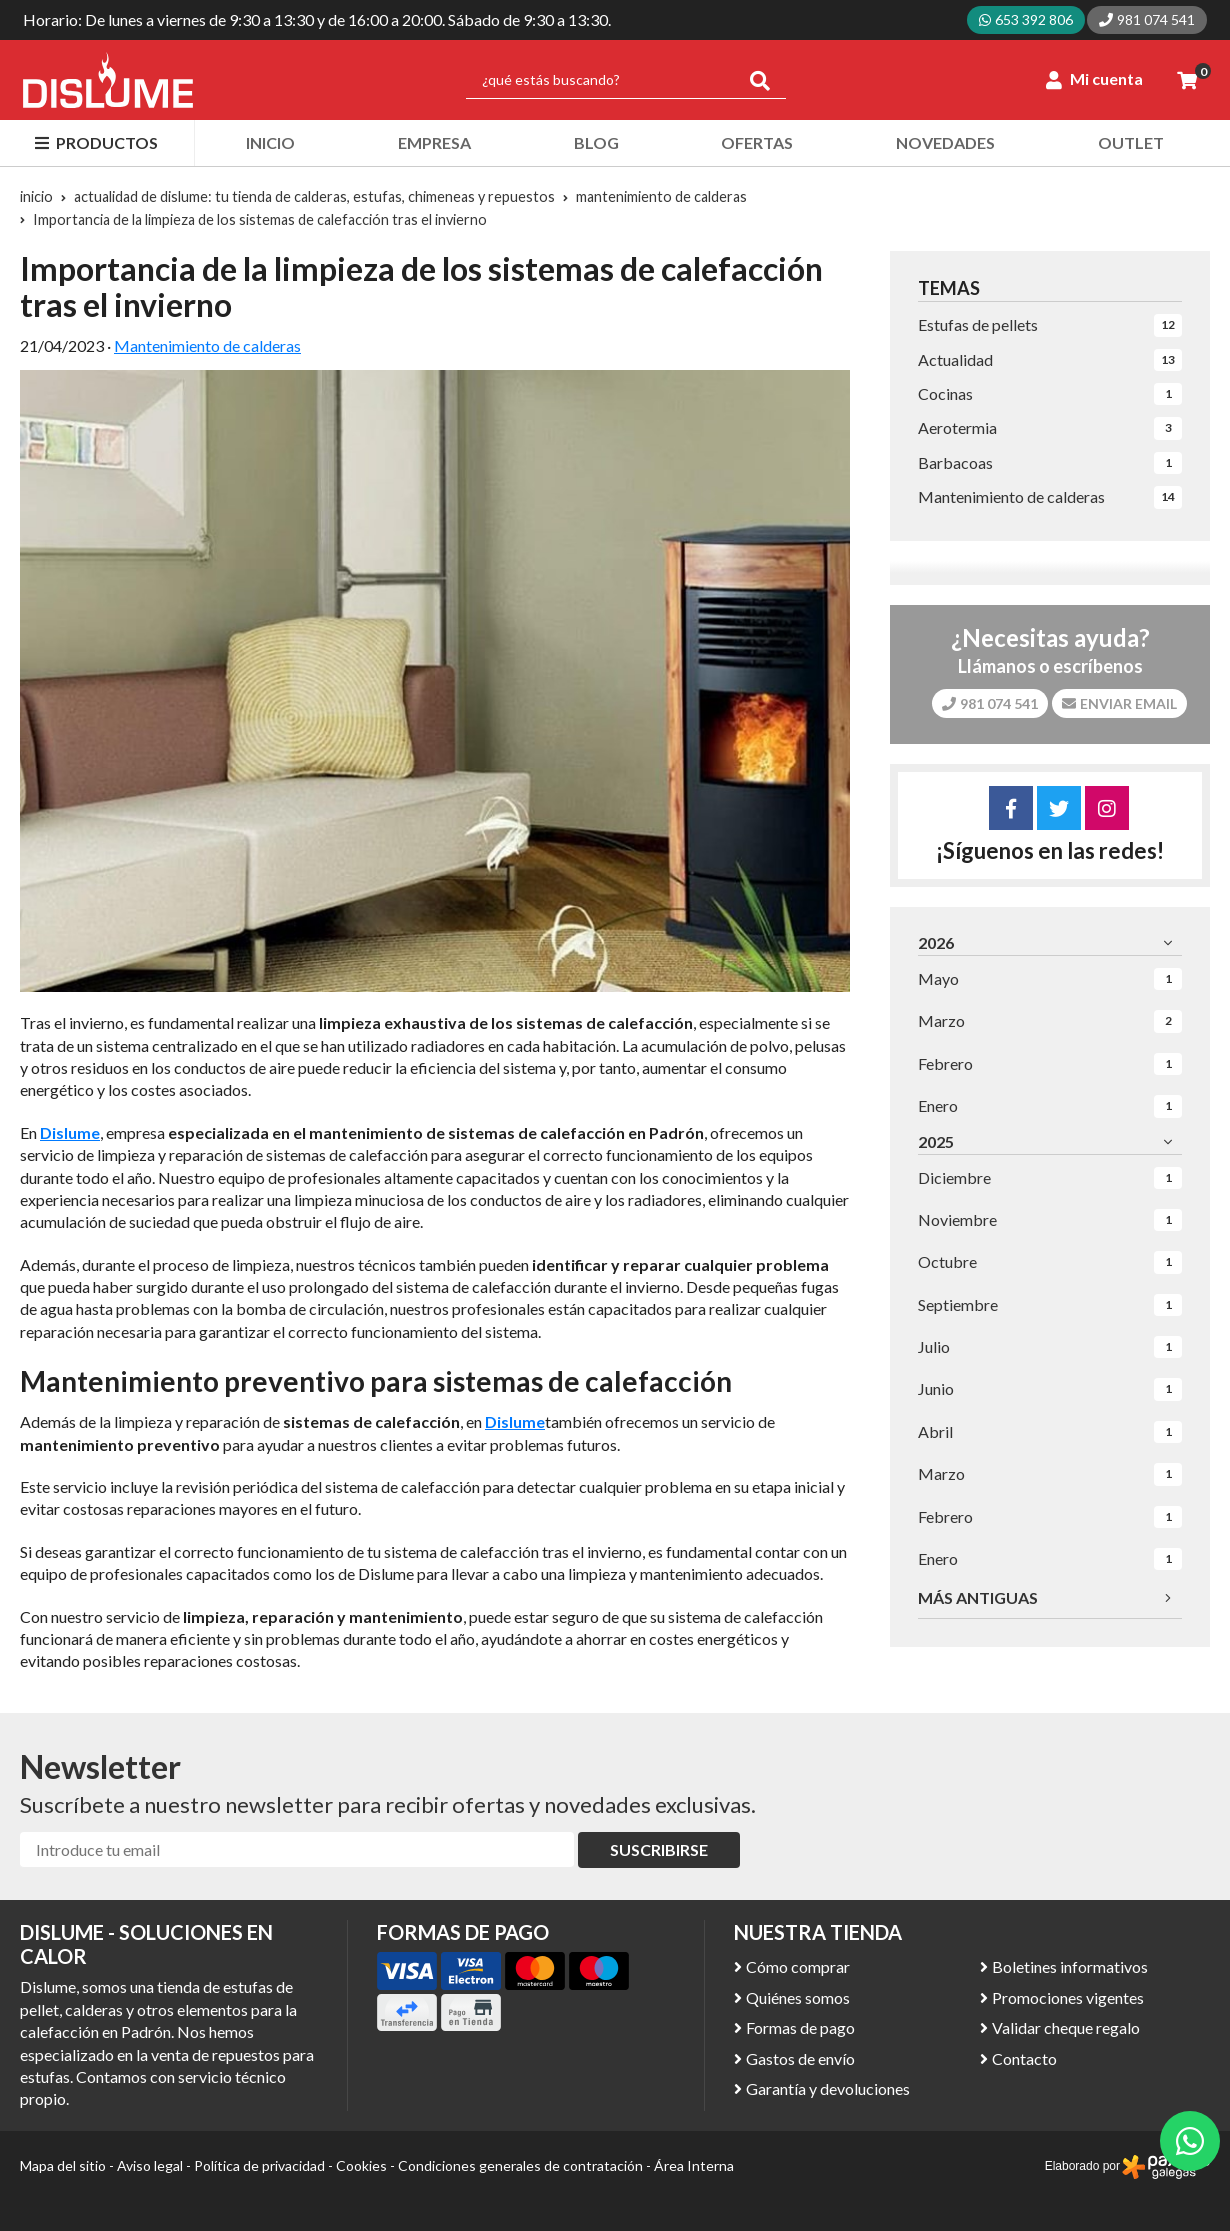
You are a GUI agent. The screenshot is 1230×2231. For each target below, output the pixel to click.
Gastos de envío (800, 2058)
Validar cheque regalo (1066, 2027)
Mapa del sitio (63, 2165)
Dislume (515, 1421)
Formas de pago (800, 2027)
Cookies (361, 2165)
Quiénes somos (798, 1997)
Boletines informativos (1070, 1966)
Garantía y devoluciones (828, 2088)
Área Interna (694, 2165)
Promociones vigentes (1068, 1997)
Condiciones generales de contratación (520, 2165)
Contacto (1024, 2058)
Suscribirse (659, 1849)
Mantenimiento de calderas (207, 345)
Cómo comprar (798, 1966)
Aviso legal (150, 2165)
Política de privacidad (259, 2165)
